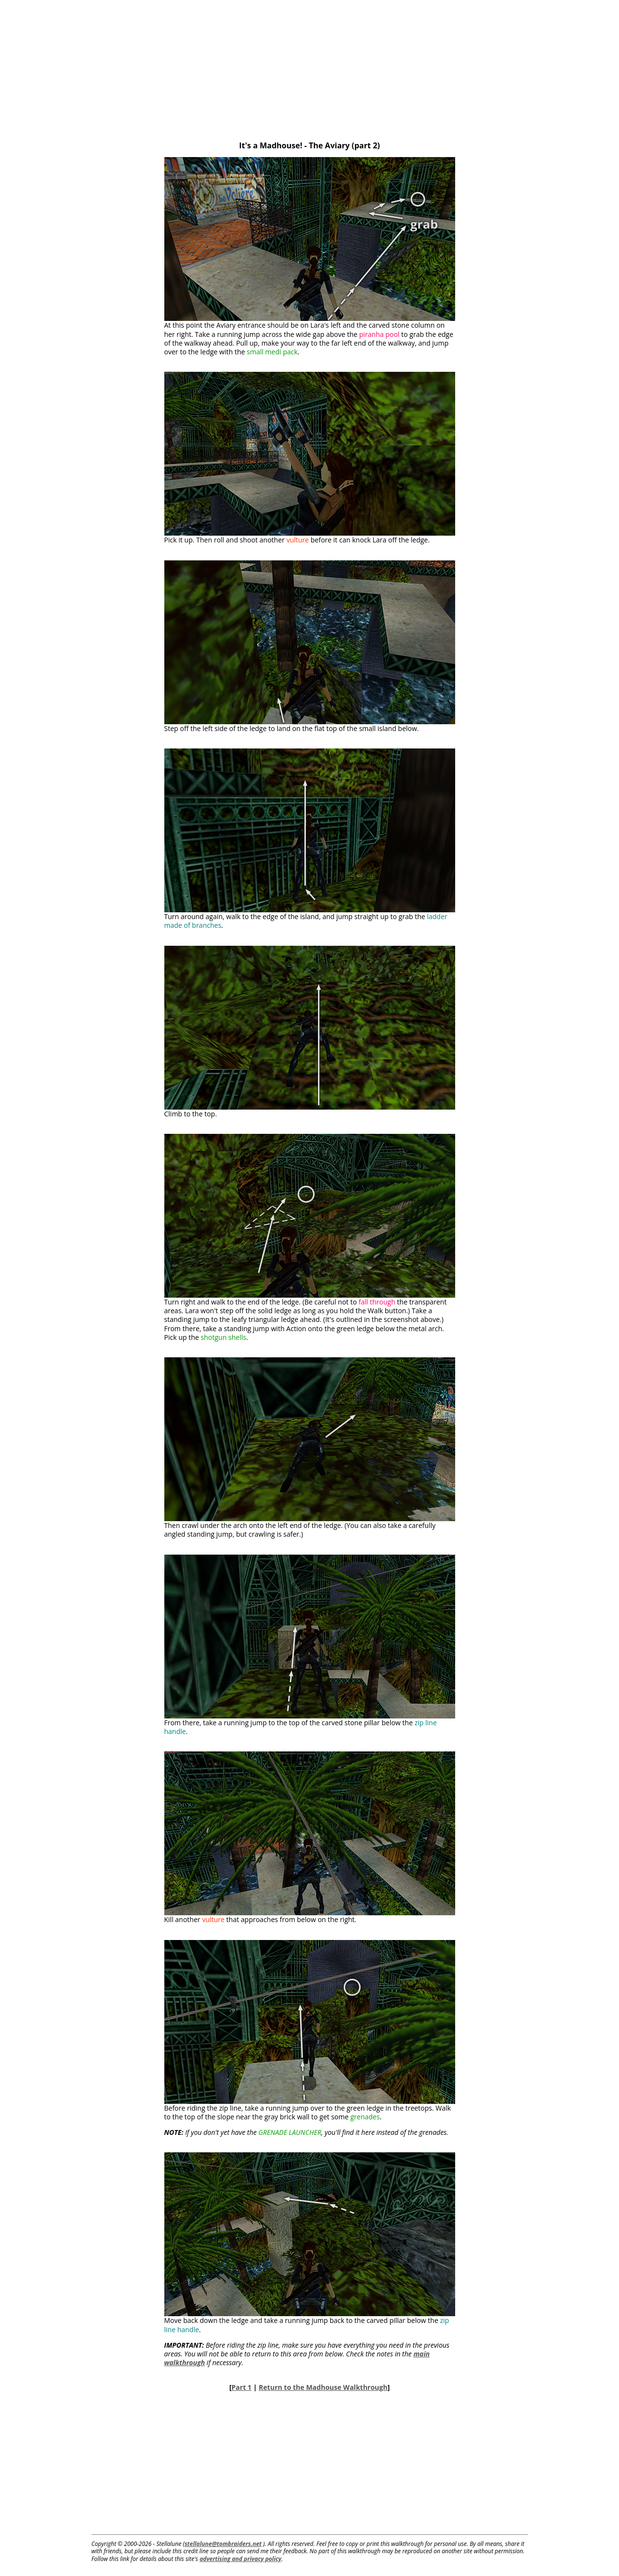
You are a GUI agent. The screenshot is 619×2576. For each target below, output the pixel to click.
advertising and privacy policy (241, 2559)
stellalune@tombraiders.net (223, 2544)
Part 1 (242, 2387)
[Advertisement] (310, 68)
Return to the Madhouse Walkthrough (323, 2387)
